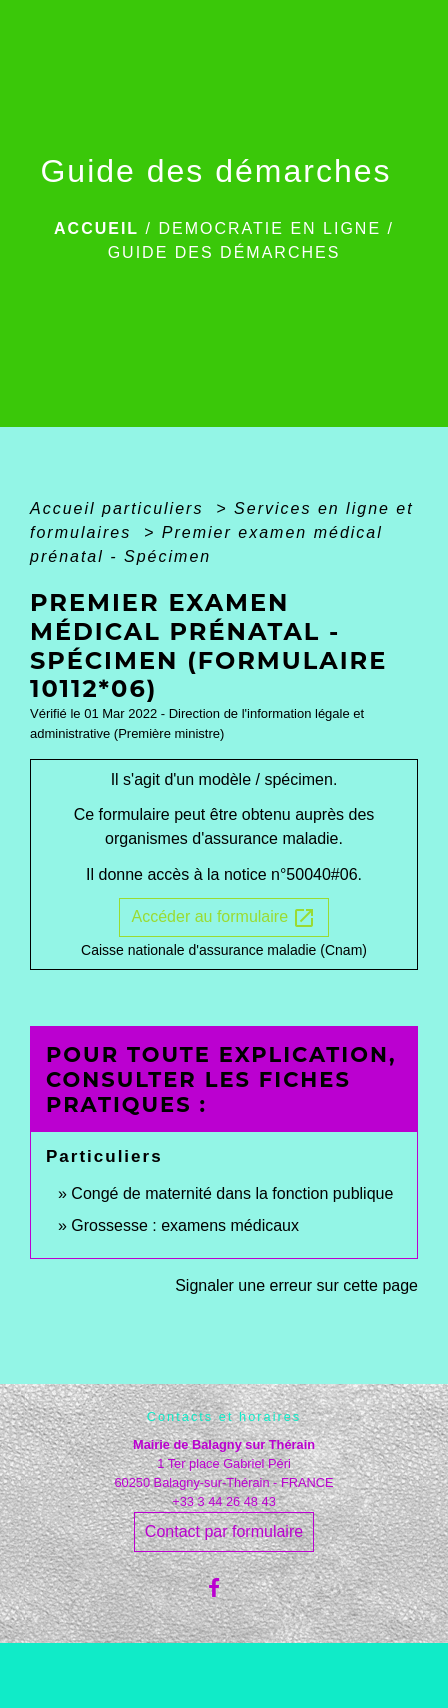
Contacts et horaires (224, 1416)
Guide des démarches (224, 252)
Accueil (96, 228)
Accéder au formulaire (224, 918)
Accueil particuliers (120, 508)
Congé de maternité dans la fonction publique (232, 1193)
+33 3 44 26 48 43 (224, 1501)
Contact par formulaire (224, 1531)
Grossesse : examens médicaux (185, 1225)
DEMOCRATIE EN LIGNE (269, 228)
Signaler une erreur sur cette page (296, 1285)
